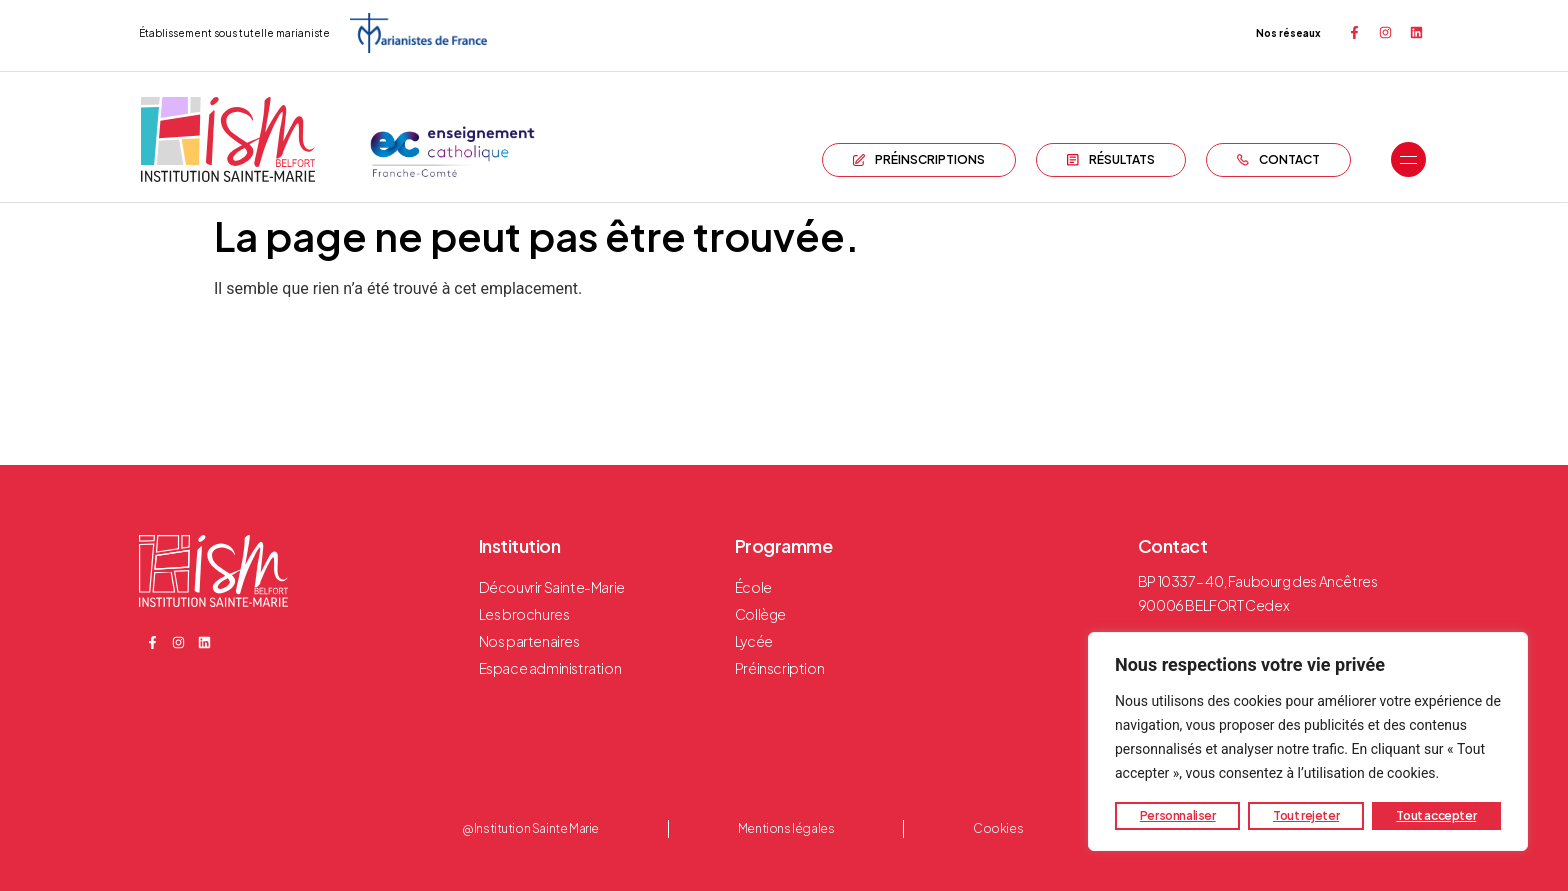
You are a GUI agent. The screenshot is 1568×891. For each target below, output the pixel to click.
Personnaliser (1178, 815)
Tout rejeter (1306, 815)
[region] (1308, 742)
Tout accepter (1436, 815)
